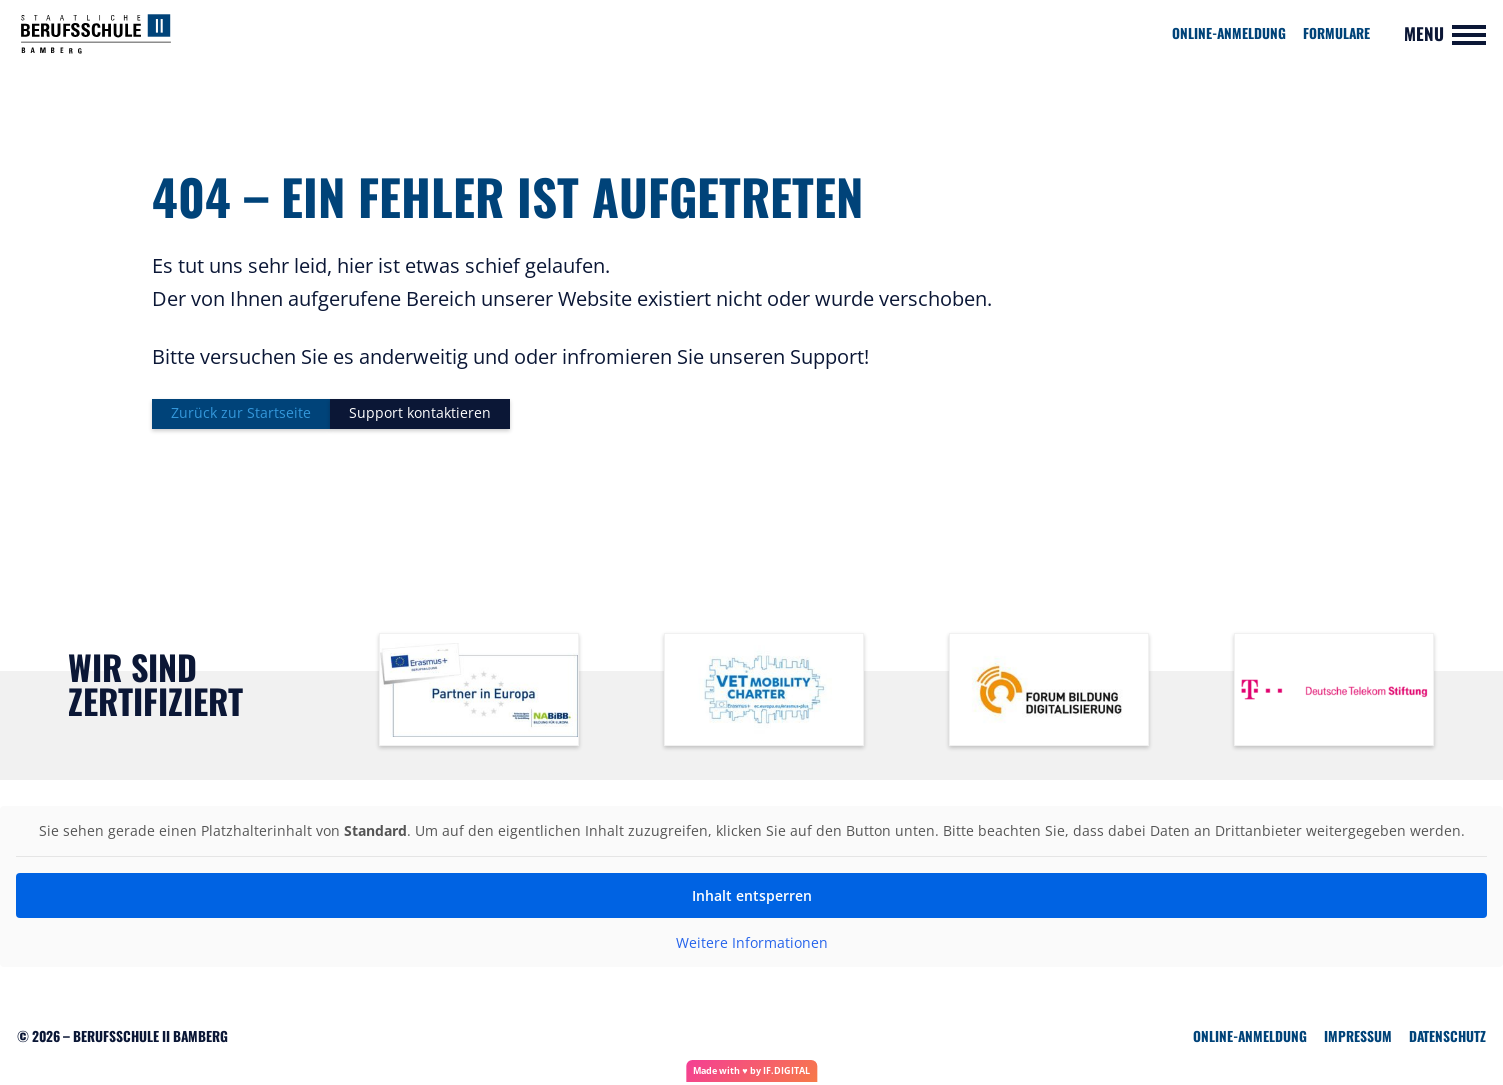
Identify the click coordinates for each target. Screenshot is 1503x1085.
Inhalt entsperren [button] (752, 898)
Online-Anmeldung (1229, 33)
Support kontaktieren (431, 415)
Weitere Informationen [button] (752, 946)
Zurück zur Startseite (244, 415)
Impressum (1358, 1040)
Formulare (1336, 33)
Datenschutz (1447, 1040)
